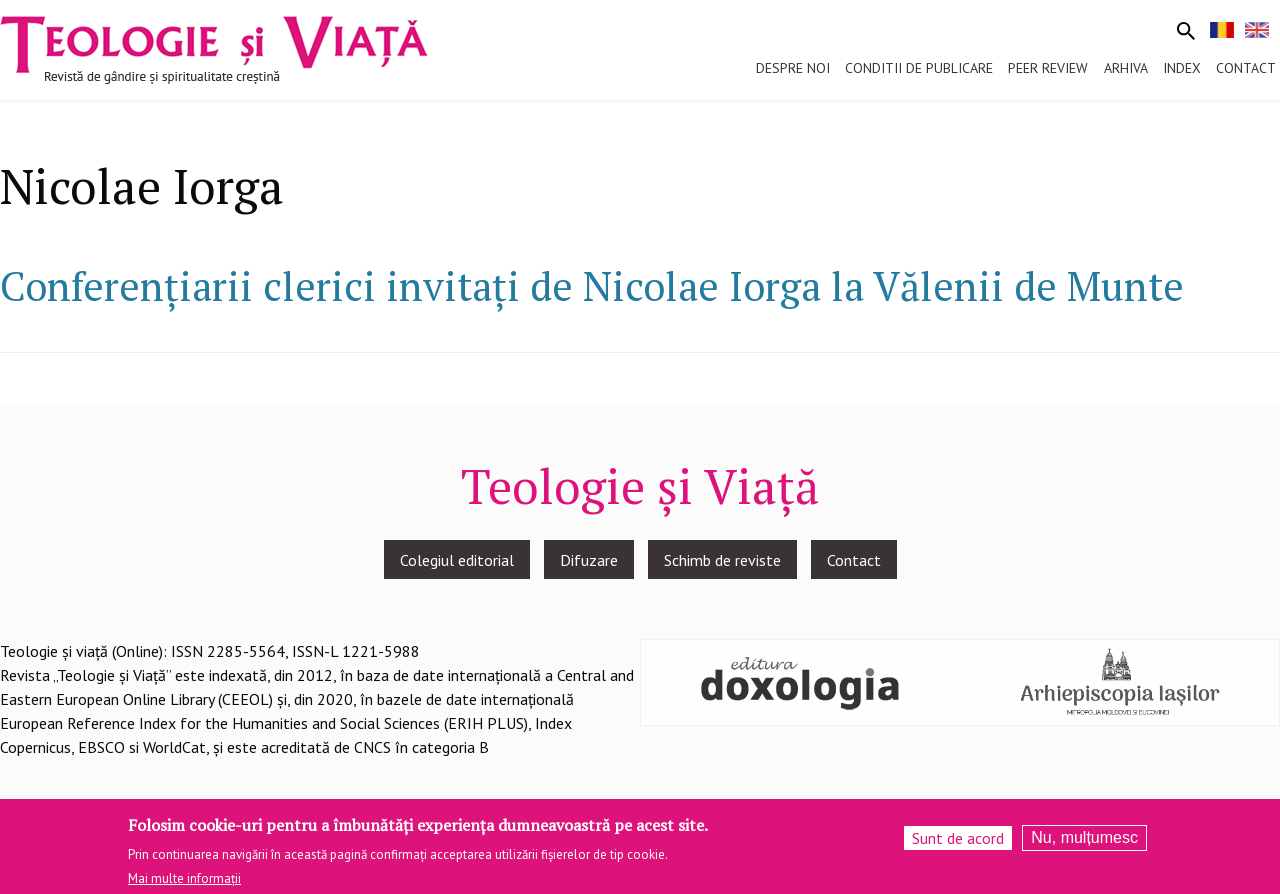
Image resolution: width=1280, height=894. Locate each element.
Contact (854, 560)
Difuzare (589, 560)
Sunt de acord (958, 845)
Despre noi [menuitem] (793, 68)
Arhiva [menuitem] (1126, 68)
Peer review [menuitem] (1048, 68)
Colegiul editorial (457, 560)
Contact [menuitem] (1246, 68)
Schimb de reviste (722, 560)
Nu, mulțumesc (1084, 844)
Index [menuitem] (1182, 68)
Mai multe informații (184, 886)
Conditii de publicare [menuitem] (919, 68)
